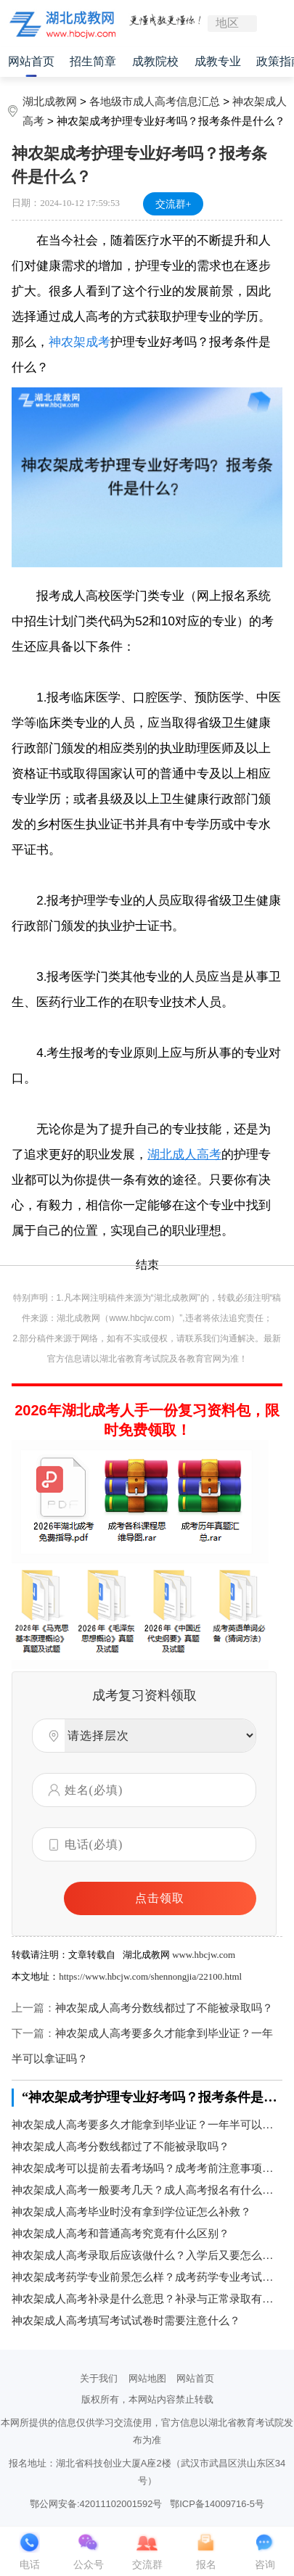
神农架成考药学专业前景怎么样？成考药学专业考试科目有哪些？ (147, 2277)
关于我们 (99, 2378)
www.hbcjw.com (203, 1954)
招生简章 (93, 60)
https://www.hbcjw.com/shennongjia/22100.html (150, 1976)
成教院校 (155, 60)
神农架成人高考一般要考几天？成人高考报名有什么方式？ (147, 2190)
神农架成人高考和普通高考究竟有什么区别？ (120, 2233)
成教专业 (218, 60)
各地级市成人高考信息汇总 (154, 101)
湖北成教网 (50, 101)
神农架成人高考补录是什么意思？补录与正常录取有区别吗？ (147, 2299)
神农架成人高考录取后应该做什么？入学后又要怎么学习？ (147, 2255)
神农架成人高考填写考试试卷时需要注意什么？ (126, 2320)
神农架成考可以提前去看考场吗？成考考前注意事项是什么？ (147, 2168)
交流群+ (173, 204)
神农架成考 (79, 342)
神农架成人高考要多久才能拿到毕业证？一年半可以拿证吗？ (147, 2125)
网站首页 (31, 60)
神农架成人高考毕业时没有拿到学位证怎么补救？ (131, 2212)
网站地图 (147, 2378)
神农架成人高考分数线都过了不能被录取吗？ (164, 2008)
